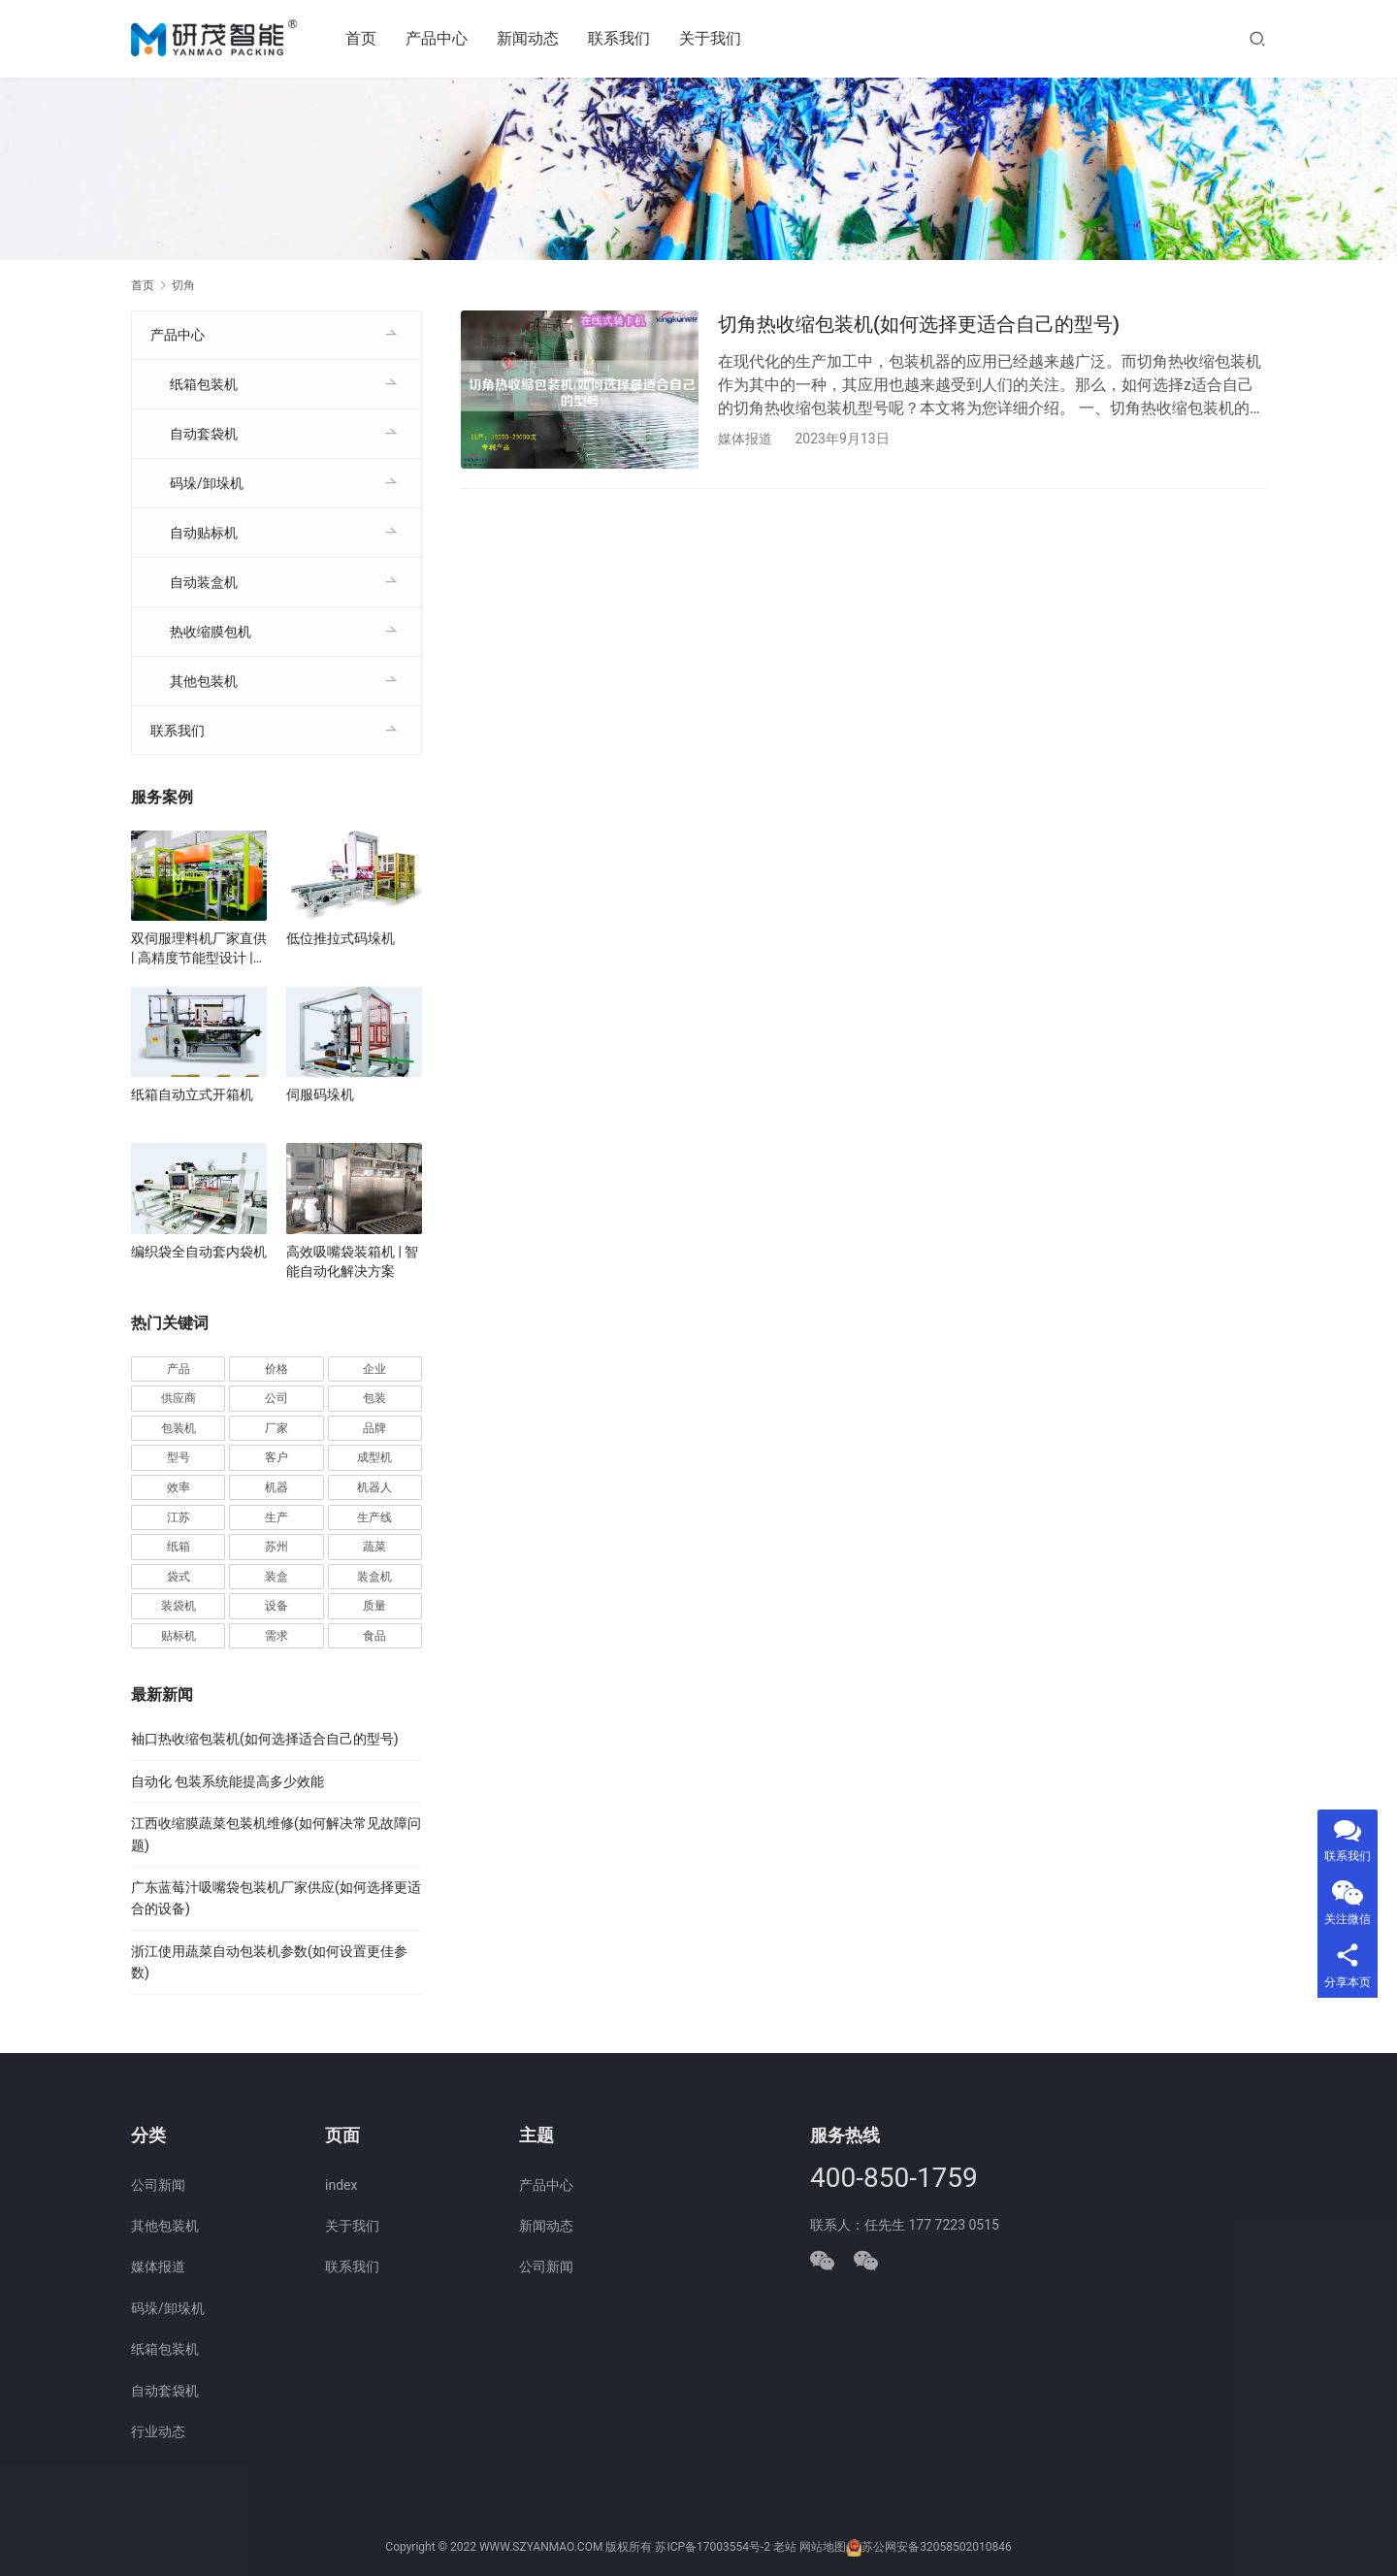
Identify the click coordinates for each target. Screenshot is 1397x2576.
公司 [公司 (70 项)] (276, 1398)
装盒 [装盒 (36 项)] (276, 1576)
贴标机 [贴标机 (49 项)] (178, 1636)
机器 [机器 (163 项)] (276, 1487)
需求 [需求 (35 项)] (276, 1636)
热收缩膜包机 (210, 631)
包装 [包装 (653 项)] (374, 1398)
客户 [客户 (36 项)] (276, 1457)
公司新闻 (158, 2185)
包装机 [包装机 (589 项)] (178, 1428)
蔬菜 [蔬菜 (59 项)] (374, 1546)
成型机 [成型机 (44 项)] (374, 1457)
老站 (784, 2548)
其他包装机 (204, 681)
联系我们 (621, 38)
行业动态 (158, 2431)
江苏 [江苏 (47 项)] (178, 1517)
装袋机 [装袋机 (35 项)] (178, 1606)
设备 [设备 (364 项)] (276, 1606)
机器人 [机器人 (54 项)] (374, 1487)
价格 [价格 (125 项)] (276, 1369)
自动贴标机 (204, 532)
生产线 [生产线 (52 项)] (374, 1517)
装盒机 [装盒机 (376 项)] (374, 1576)
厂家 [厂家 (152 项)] (276, 1428)
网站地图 (822, 2548)
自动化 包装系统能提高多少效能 (227, 1781)
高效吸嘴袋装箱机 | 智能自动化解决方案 (352, 1261)
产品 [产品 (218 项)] (178, 1369)
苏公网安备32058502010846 (936, 2548)
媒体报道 (745, 438)
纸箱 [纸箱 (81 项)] (178, 1546)
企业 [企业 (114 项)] (374, 1369)
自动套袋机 (204, 433)
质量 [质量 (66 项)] (374, 1606)
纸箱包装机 (204, 384)
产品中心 (438, 38)
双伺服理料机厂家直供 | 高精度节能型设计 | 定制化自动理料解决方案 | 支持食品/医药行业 (199, 948)
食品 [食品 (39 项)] (374, 1636)
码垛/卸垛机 (207, 483)
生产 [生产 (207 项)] (276, 1517)
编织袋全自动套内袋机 (199, 1251)
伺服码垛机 (320, 1094)
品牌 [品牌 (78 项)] (374, 1428)
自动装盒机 (204, 582)
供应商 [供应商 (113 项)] (178, 1398)
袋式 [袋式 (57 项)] (178, 1576)
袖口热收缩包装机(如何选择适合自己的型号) (265, 1738)
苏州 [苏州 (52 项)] (276, 1546)
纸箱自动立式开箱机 (192, 1094)
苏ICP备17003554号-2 (712, 2548)
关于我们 (712, 38)
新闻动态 (530, 38)
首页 (362, 38)
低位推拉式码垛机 (340, 938)
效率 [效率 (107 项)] (178, 1487)
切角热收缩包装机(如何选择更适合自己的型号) (919, 324)
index (341, 2185)
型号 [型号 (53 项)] (178, 1457)
